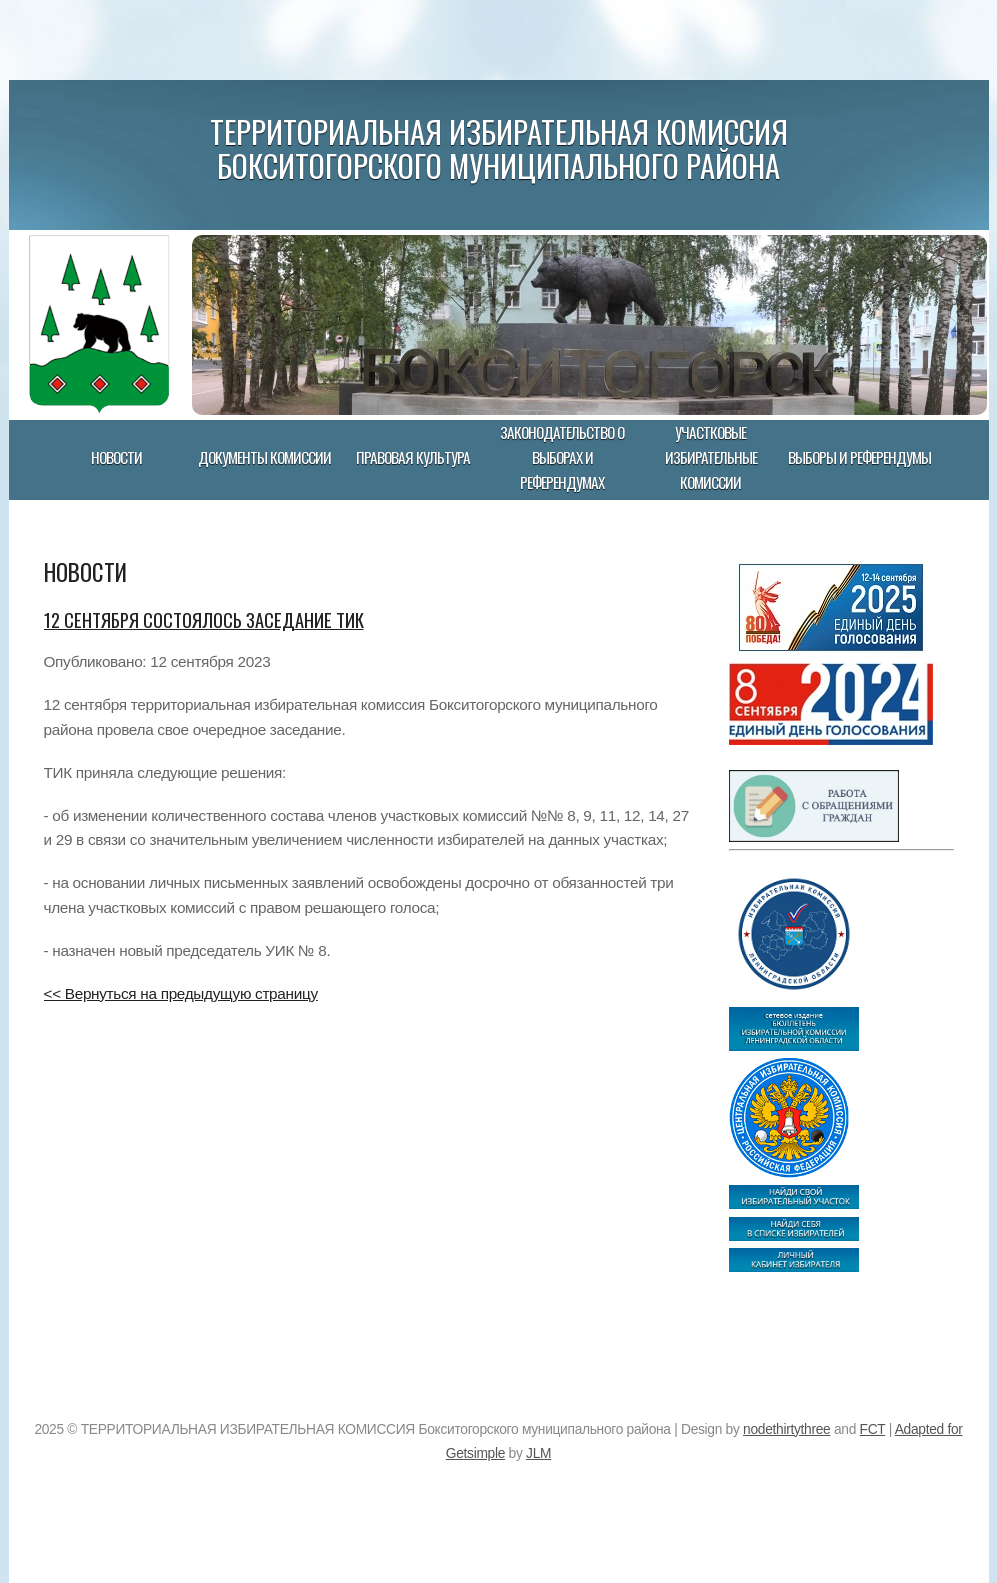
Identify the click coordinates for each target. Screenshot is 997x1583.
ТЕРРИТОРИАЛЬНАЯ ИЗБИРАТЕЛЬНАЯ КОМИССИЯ (499, 131)
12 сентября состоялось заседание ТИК (204, 619)
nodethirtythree (786, 1429)
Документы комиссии (264, 457)
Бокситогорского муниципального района (498, 165)
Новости (116, 457)
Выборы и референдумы (859, 457)
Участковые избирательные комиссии (711, 457)
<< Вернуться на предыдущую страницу (181, 993)
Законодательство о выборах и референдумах (562, 457)
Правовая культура (413, 457)
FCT (873, 1429)
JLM (538, 1453)
